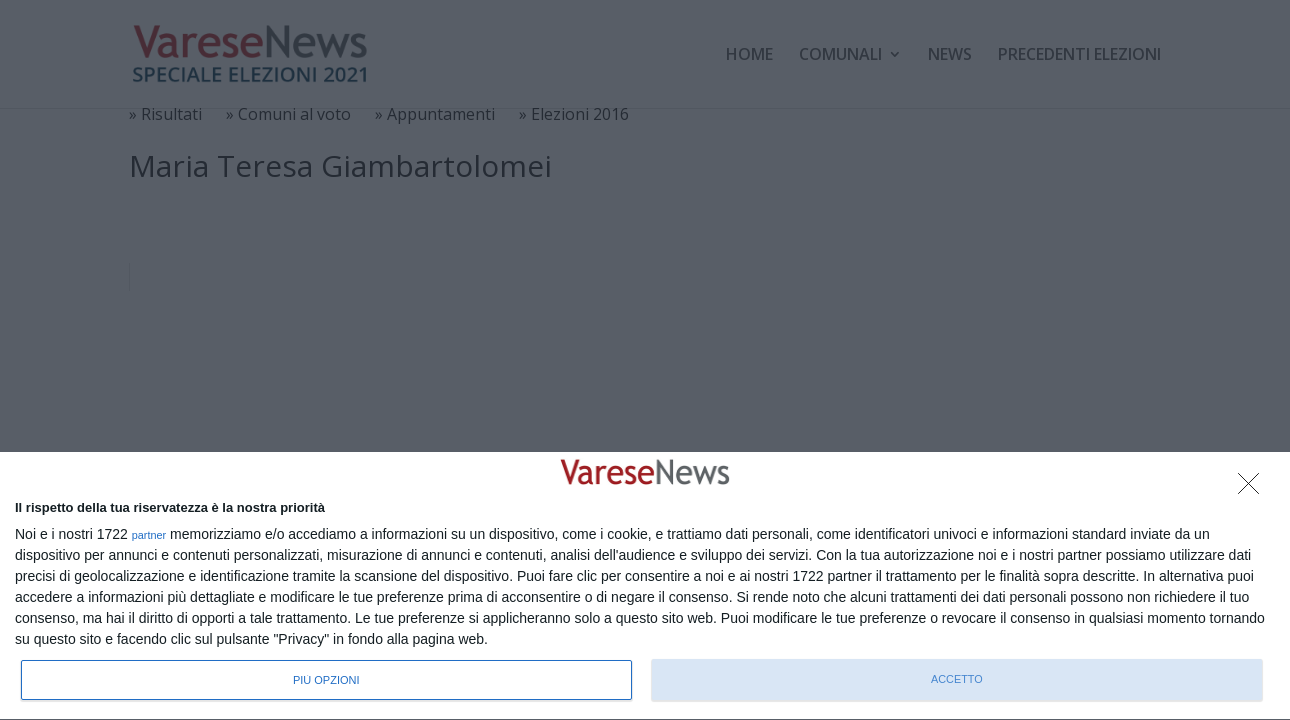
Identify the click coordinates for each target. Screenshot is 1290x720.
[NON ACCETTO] (1254, 489)
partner (149, 535)
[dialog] (645, 586)
